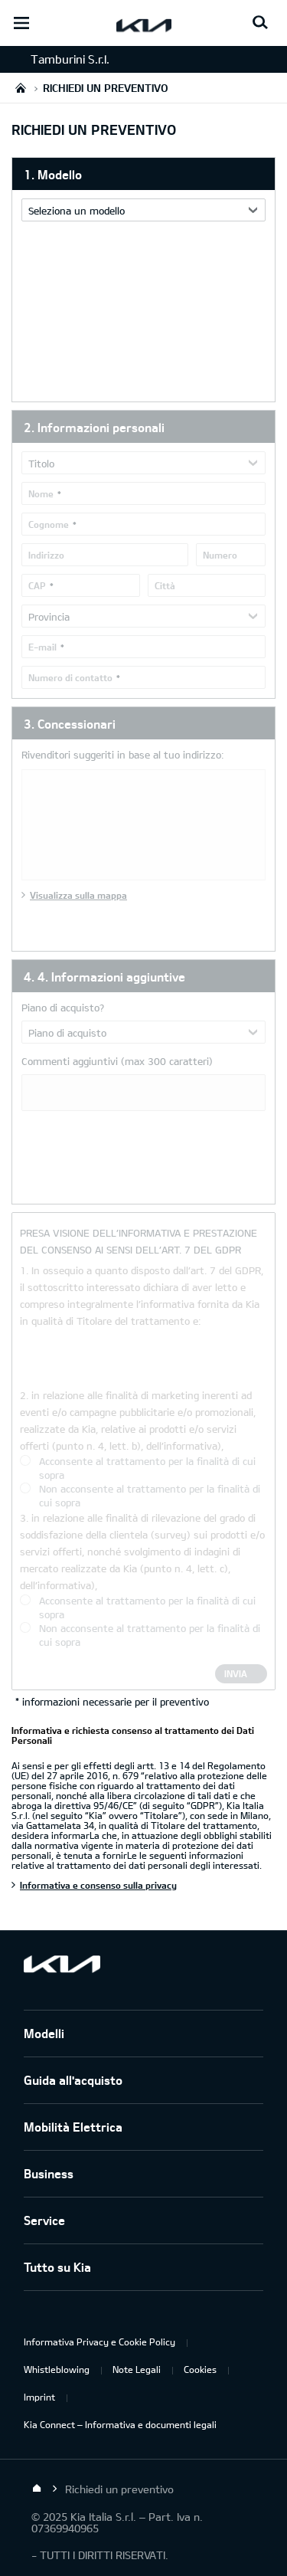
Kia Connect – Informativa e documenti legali (120, 2424)
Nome (41, 493)
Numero (220, 554)
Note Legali (137, 2369)
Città (165, 585)
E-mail (42, 646)
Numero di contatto (70, 677)
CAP (37, 585)
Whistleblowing (57, 2369)
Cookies (200, 2369)
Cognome (48, 524)
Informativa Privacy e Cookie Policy (99, 2341)
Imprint (39, 2396)
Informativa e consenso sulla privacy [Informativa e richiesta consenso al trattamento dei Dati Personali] (98, 1885)
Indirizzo (46, 554)
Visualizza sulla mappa (78, 895)
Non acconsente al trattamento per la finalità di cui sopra (149, 1496)
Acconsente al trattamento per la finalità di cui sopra (147, 1468)
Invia (235, 1673)
